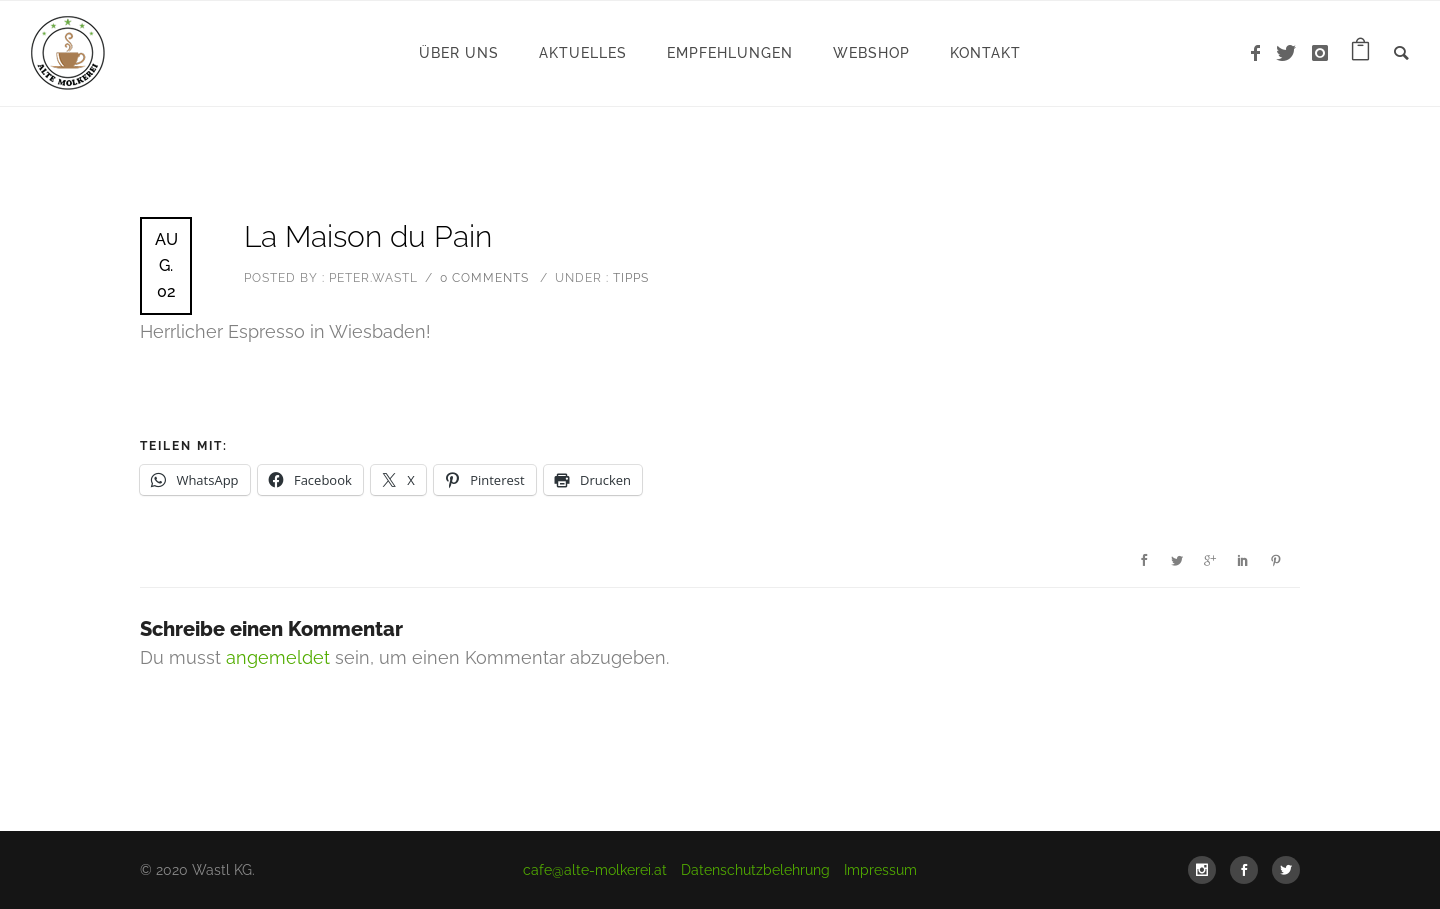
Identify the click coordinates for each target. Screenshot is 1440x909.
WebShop (871, 53)
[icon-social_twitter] (1286, 870)
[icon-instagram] (1320, 53)
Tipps (629, 278)
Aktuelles (583, 53)
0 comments (484, 278)
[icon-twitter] (1291, 53)
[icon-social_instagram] (1207, 870)
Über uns (459, 53)
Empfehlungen (730, 53)
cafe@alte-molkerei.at (595, 870)
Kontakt (985, 53)
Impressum (880, 870)
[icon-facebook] (1261, 53)
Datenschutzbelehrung (755, 870)
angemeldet (278, 657)
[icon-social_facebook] (1249, 870)
